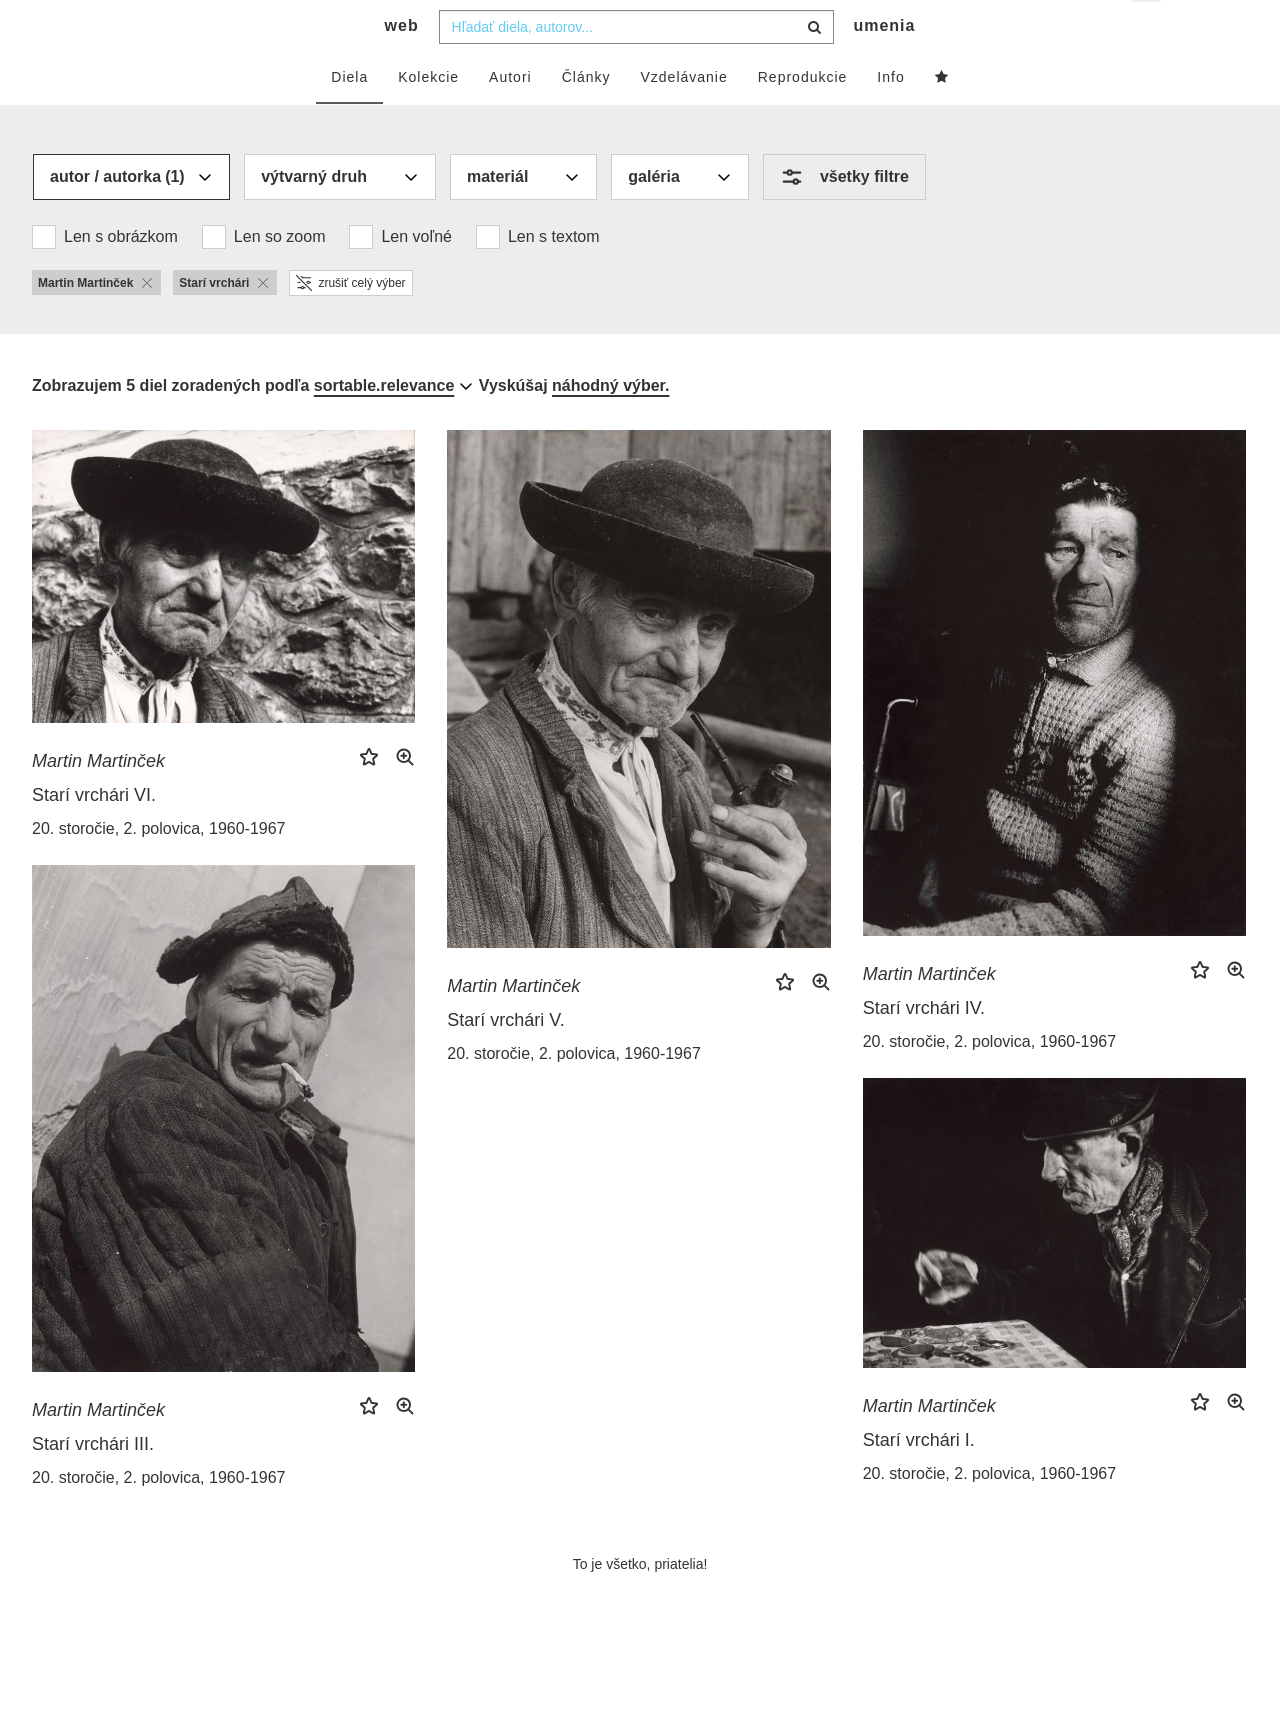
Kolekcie (428, 117)
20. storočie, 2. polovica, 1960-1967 (159, 868)
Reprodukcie (803, 117)
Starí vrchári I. (919, 1480)
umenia (884, 65)
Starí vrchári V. (505, 1060)
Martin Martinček (98, 801)
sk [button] (1147, 30)
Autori (510, 117)
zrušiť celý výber (350, 323)
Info (890, 117)
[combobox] (636, 67)
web (402, 65)
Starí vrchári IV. (924, 1048)
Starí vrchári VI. (94, 835)
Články (586, 117)
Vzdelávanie (683, 117)
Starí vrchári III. (93, 1483)
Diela (349, 117)
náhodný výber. (610, 425)
